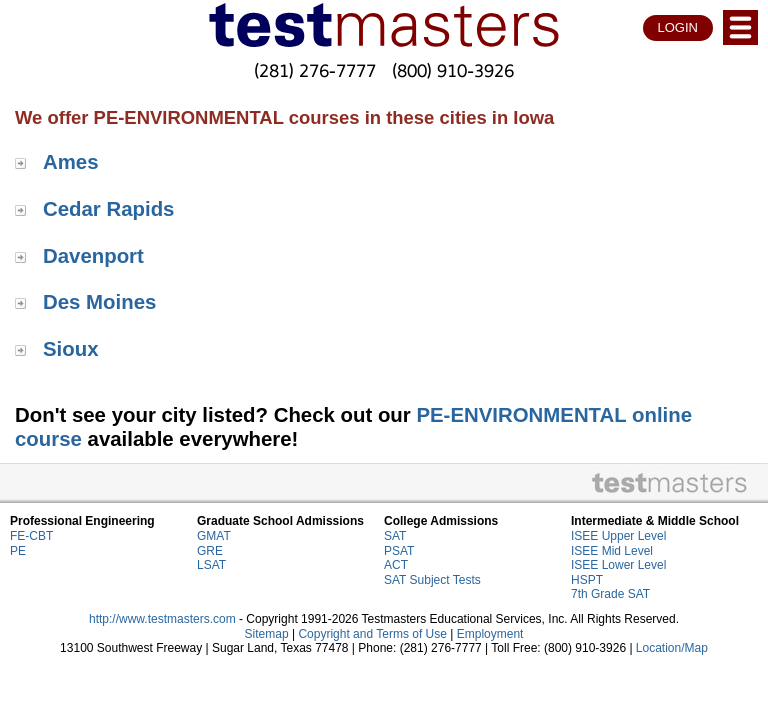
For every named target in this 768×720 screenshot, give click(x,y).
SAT (395, 536)
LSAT (211, 565)
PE (18, 551)
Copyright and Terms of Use (372, 634)
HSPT (587, 580)
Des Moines (99, 302)
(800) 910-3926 (453, 70)
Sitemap (267, 634)
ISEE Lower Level (618, 565)
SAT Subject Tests (432, 580)
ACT (396, 565)
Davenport (93, 256)
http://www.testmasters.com (162, 619)
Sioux (71, 349)
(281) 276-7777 (315, 70)
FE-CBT (31, 536)
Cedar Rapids (108, 209)
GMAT (214, 536)
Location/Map (672, 648)
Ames (71, 162)
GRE (210, 551)
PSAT (399, 551)
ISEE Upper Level (618, 536)
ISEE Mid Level (612, 551)
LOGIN (678, 27)
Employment (490, 634)
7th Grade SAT (610, 594)
